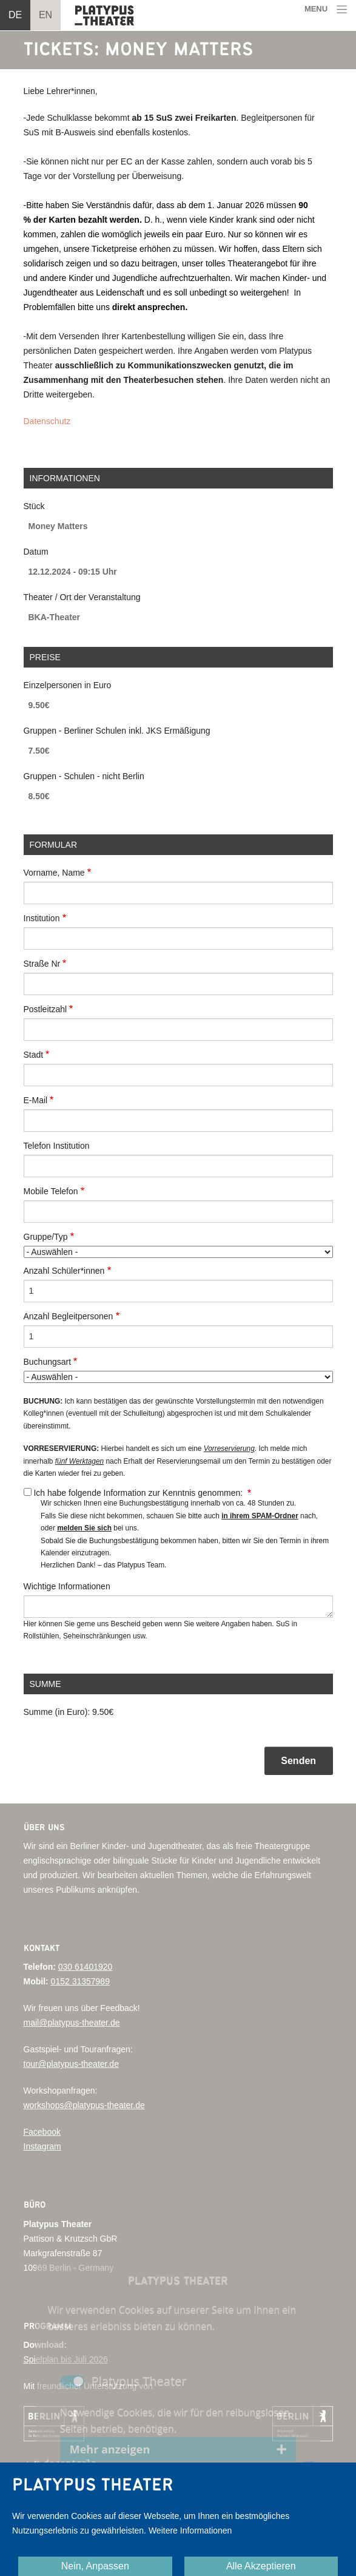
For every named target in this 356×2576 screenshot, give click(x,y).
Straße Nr (42, 963)
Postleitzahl (45, 1009)
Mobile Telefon (51, 1191)
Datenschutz (47, 421)
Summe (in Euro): (57, 1712)
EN (45, 15)
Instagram (42, 2146)
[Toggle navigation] (326, 9)
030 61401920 (85, 1967)
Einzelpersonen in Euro (68, 685)
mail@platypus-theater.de (72, 2022)
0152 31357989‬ (80, 1981)
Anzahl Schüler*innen (64, 1270)
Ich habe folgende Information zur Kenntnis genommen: (139, 1493)
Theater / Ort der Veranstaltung (82, 597)
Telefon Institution (57, 1145)
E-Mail (36, 1100)
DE (15, 15)
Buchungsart (48, 1361)
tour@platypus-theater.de (71, 2064)
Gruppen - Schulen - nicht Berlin (84, 776)
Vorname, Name (54, 872)
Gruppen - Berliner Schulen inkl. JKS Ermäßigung (117, 730)
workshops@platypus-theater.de (84, 2105)
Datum (36, 551)
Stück (34, 506)
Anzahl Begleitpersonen (68, 1316)
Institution (42, 918)
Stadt (34, 1054)
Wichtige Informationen (67, 1586)
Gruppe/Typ (46, 1236)
